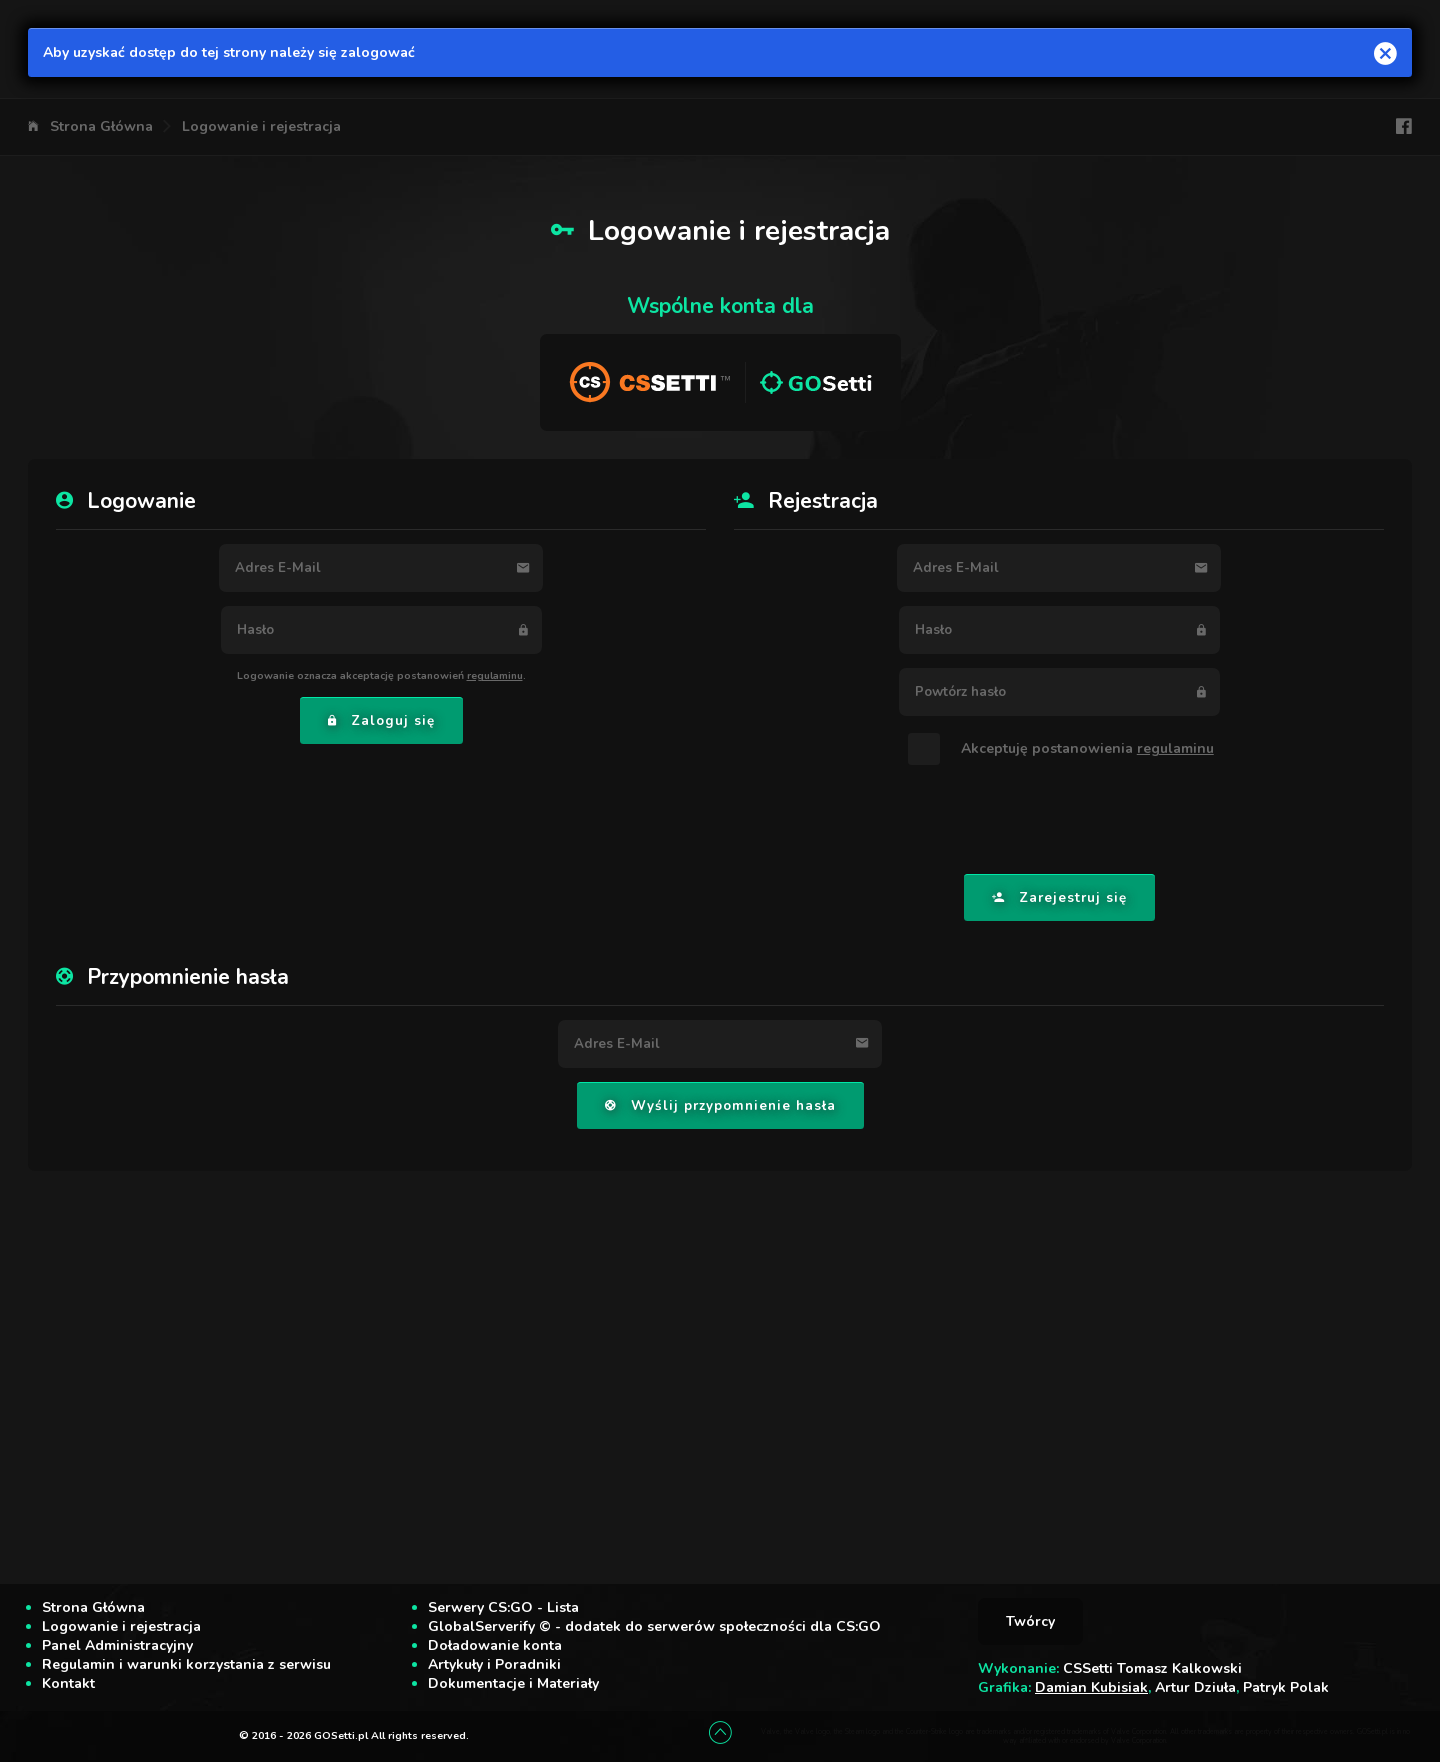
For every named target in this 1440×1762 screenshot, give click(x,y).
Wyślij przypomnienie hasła (720, 1106)
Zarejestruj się (1059, 898)
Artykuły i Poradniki (494, 1664)
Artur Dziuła (1195, 1687)
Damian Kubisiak (1091, 1687)
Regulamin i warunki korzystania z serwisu (186, 1664)
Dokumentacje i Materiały (513, 1683)
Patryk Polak (1286, 1687)
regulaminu (495, 675)
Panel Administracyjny (117, 1645)
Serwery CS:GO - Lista (503, 1607)
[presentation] (1059, 821)
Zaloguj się (381, 721)
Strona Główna (101, 126)
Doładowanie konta (495, 1645)
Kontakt (68, 1683)
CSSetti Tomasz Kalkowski (1152, 1668)
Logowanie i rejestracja (261, 126)
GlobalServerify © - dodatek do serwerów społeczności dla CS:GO (654, 1626)
